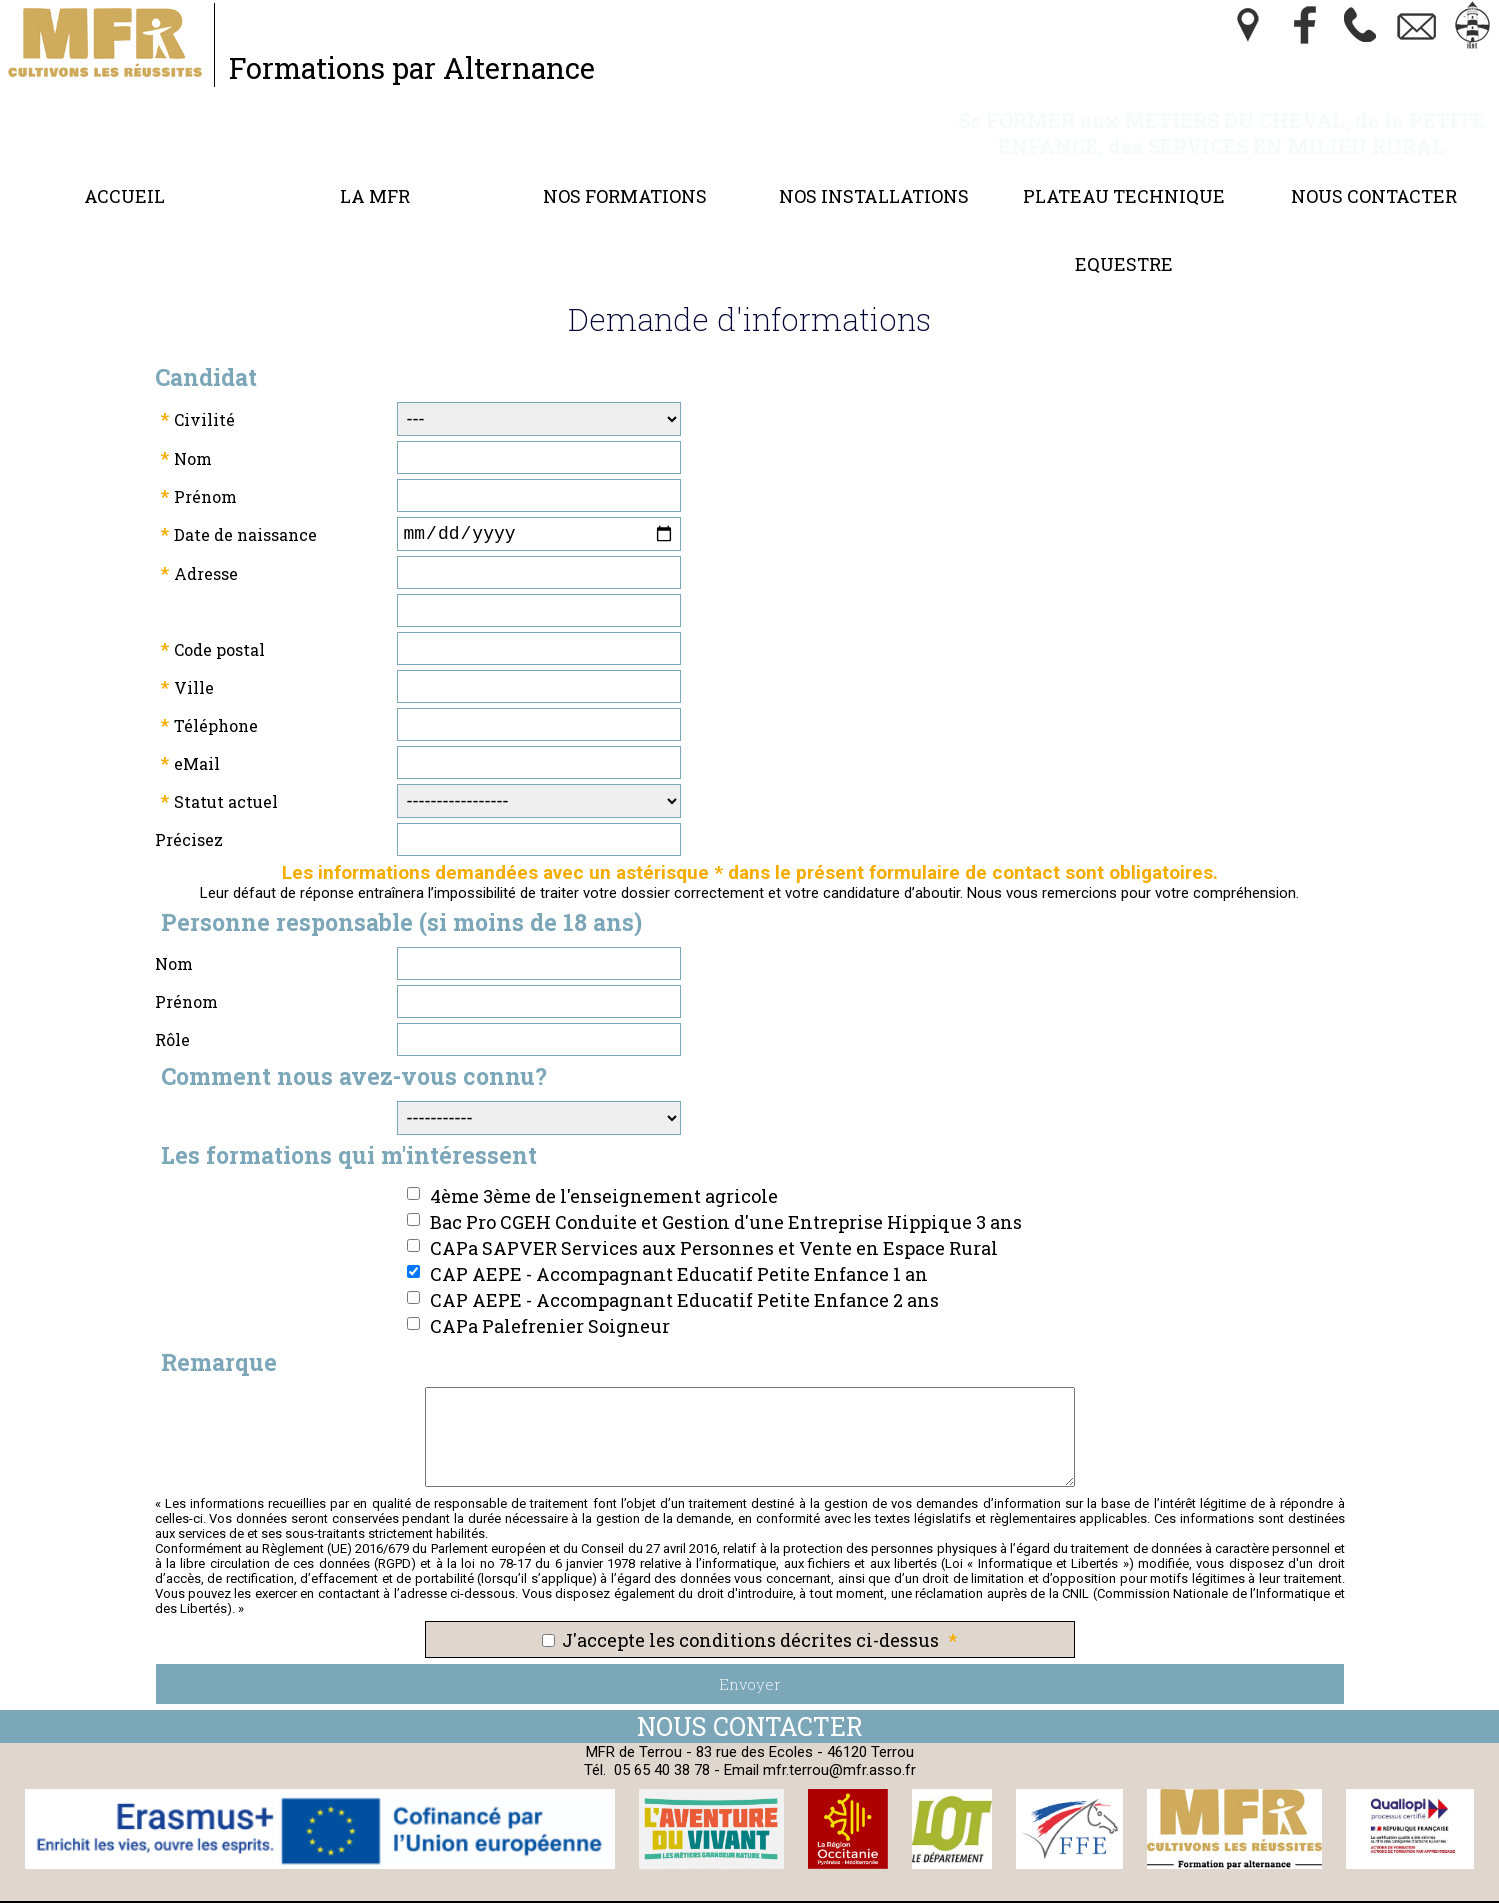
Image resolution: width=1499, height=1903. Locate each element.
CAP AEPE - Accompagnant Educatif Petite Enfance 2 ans (684, 1278)
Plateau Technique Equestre (1124, 204)
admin (1233, 1891)
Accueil (124, 170)
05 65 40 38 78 (662, 1748)
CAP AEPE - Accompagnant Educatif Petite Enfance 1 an (679, 1252)
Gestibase (967, 1891)
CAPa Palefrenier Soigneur (550, 1304)
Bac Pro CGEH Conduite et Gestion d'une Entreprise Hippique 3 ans (726, 1200)
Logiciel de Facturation (1104, 1891)
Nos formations (625, 170)
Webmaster (874, 1891)
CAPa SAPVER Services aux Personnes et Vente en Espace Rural (714, 1226)
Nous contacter (1374, 170)
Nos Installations (874, 170)
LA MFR (375, 170)
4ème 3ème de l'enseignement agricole (604, 1174)
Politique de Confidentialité (631, 1891)
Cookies (771, 1891)
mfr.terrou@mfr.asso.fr (839, 1748)
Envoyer (750, 1662)
